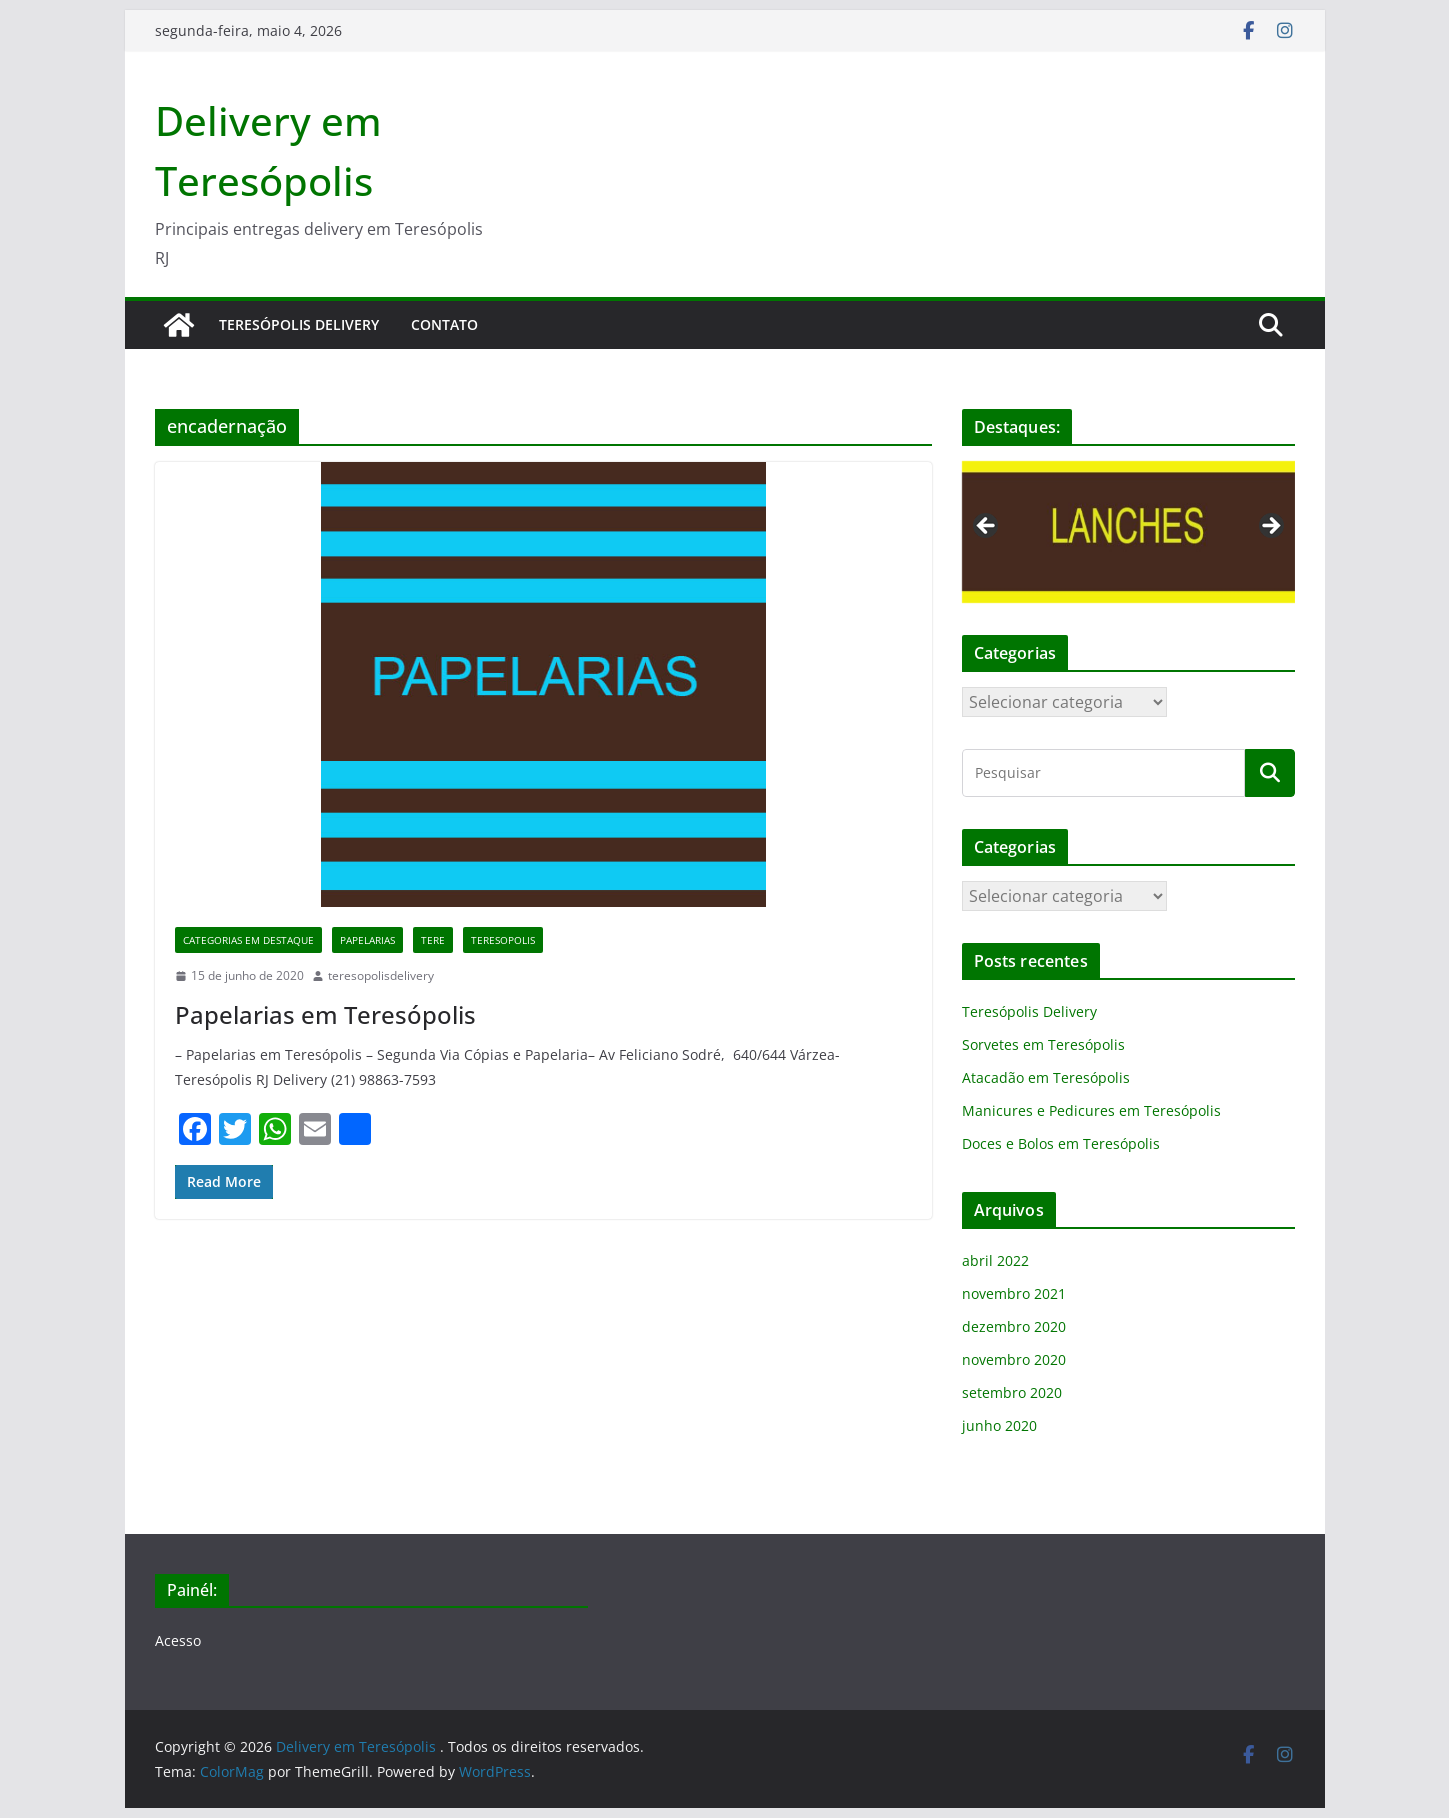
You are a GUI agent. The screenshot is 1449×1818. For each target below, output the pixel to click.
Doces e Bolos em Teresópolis (1061, 1143)
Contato (444, 324)
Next (1270, 527)
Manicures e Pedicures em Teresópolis (1091, 1110)
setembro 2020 (1012, 1392)
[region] (1128, 532)
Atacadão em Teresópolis (1046, 1077)
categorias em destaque (248, 940)
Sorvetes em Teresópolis (1043, 1044)
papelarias (367, 940)
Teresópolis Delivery (299, 324)
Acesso (178, 1640)
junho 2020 (999, 1425)
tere (433, 940)
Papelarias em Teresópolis (325, 1014)
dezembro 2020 (1014, 1326)
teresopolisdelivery (381, 975)
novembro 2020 (1014, 1359)
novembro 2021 (1014, 1293)
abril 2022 (995, 1260)
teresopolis (503, 940)
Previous (987, 527)
